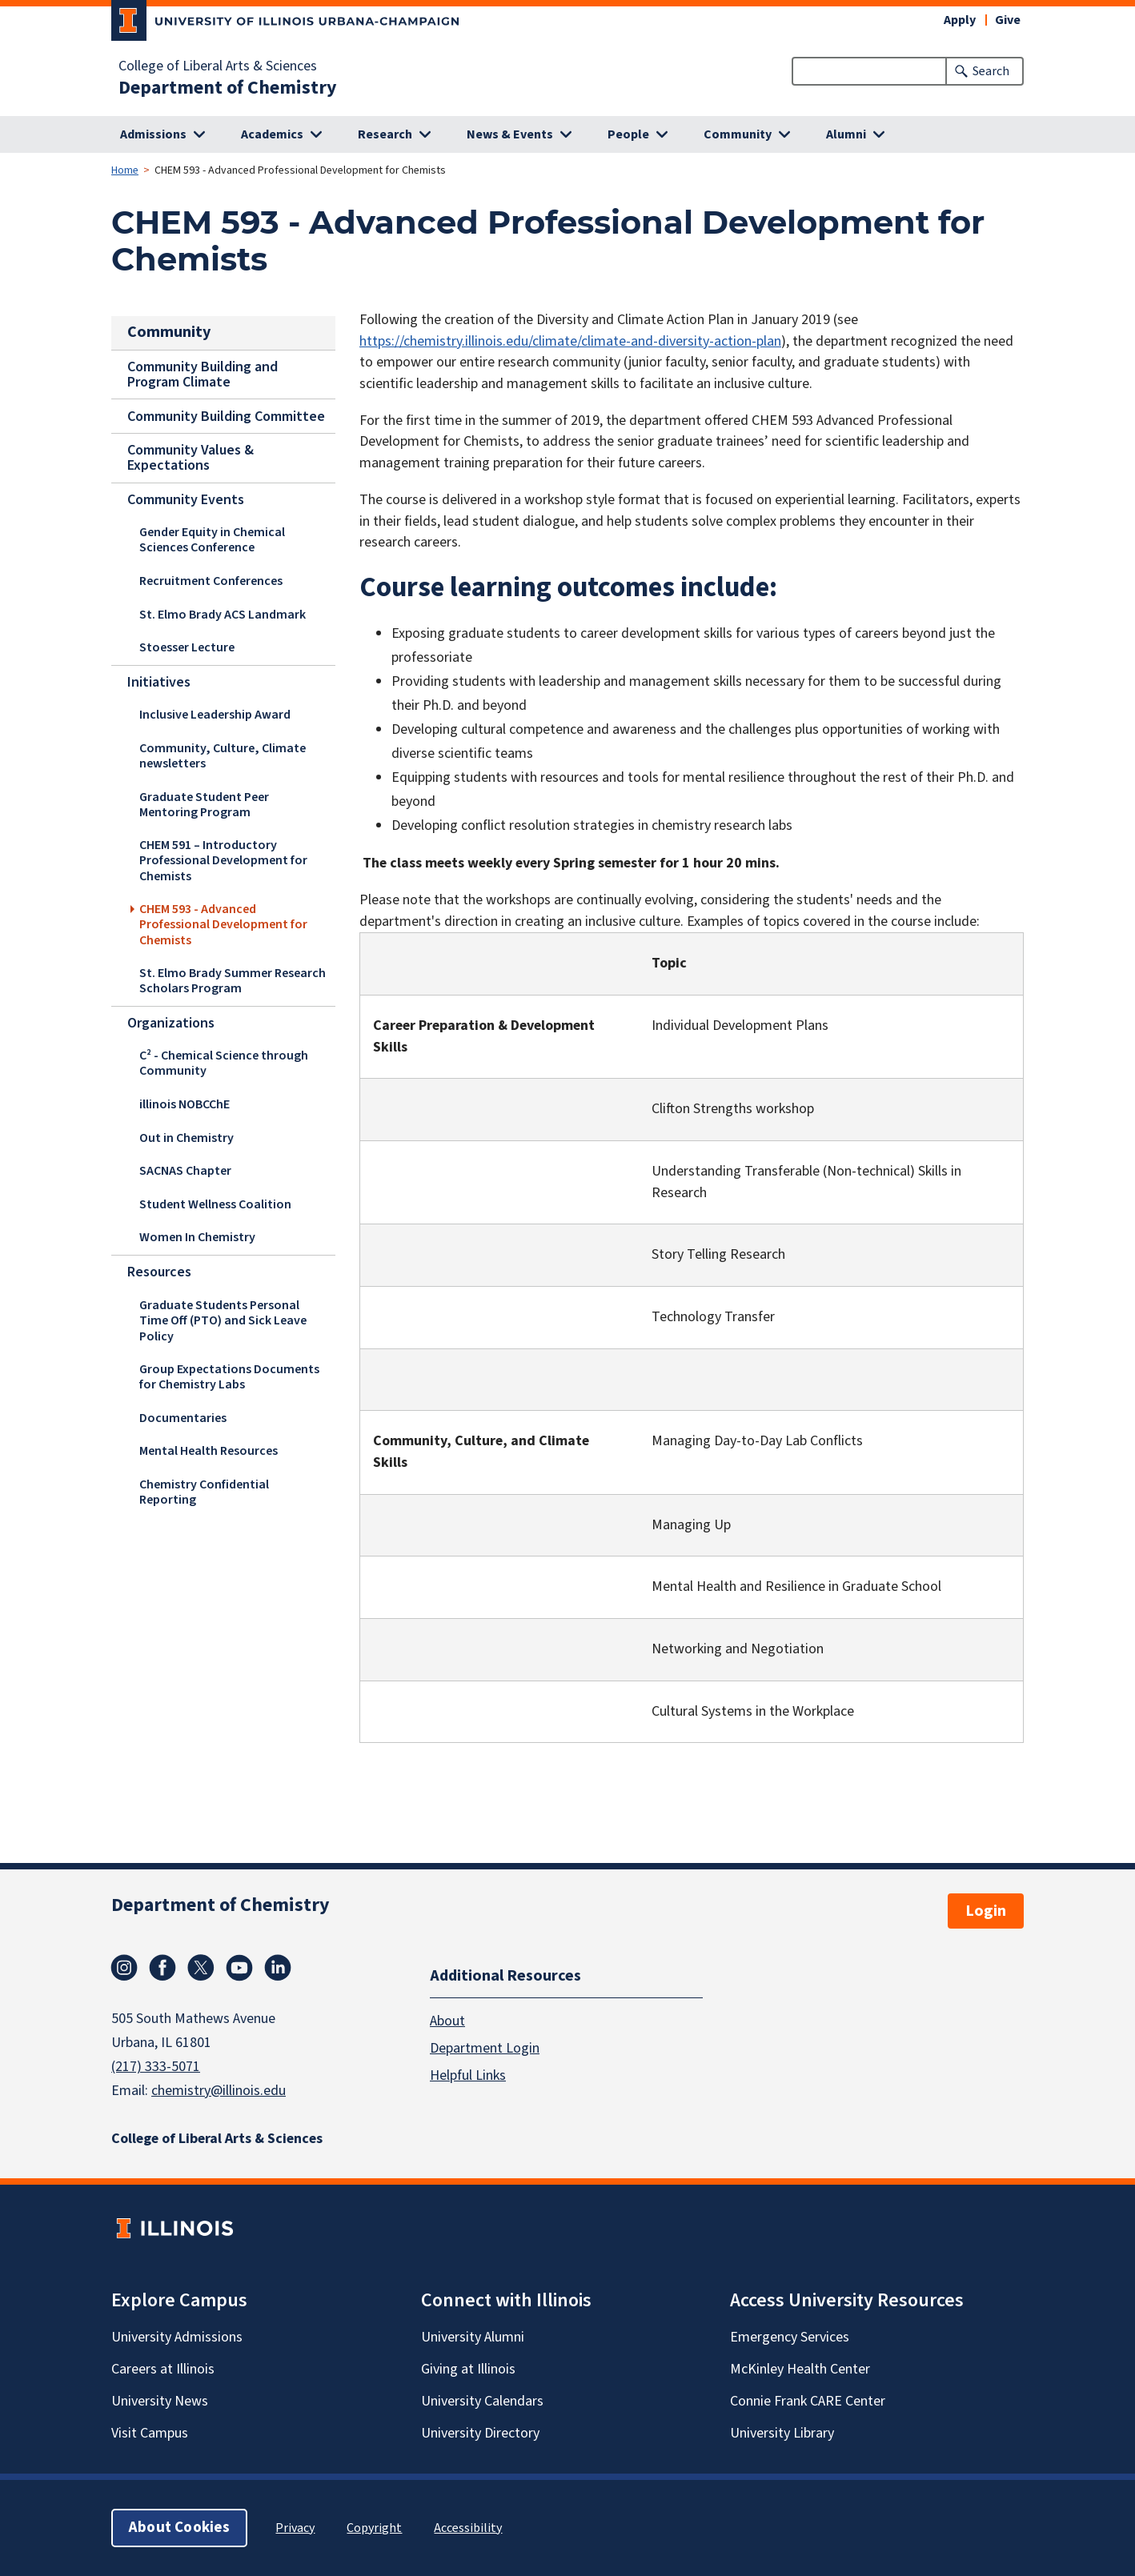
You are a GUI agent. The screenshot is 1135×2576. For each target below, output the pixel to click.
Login (985, 1911)
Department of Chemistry (227, 88)
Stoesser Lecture (187, 647)
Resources (159, 1272)
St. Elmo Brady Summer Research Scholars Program (232, 980)
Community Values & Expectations (190, 457)
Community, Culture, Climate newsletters (222, 755)
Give (1008, 20)
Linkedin (277, 1967)
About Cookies (179, 2527)
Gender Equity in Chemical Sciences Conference (212, 539)
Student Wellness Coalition (215, 1204)
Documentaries (183, 1417)
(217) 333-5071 (155, 2067)
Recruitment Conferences (211, 581)
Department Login (484, 2048)
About (447, 2021)
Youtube (239, 1967)
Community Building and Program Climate (202, 373)
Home (124, 170)
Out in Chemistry (186, 1138)
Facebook (162, 1967)
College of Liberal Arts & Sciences (217, 66)
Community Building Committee (226, 416)
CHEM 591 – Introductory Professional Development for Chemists (223, 860)
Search (991, 71)
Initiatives (159, 681)
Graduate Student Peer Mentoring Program (204, 803)
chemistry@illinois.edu (218, 2091)
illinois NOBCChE (184, 1104)
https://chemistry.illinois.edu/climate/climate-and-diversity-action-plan (570, 341)
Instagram (124, 1967)
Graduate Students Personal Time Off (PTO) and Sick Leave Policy (223, 1320)
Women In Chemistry (197, 1237)
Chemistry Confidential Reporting (204, 1491)
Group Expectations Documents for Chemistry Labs (229, 1376)
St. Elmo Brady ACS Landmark (222, 614)
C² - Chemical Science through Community (223, 1063)
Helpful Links (468, 2075)
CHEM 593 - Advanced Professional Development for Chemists (223, 924)
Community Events (185, 499)
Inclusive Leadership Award (215, 714)
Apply (960, 20)
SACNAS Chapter (185, 1171)
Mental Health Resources (208, 1451)
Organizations (171, 1023)
